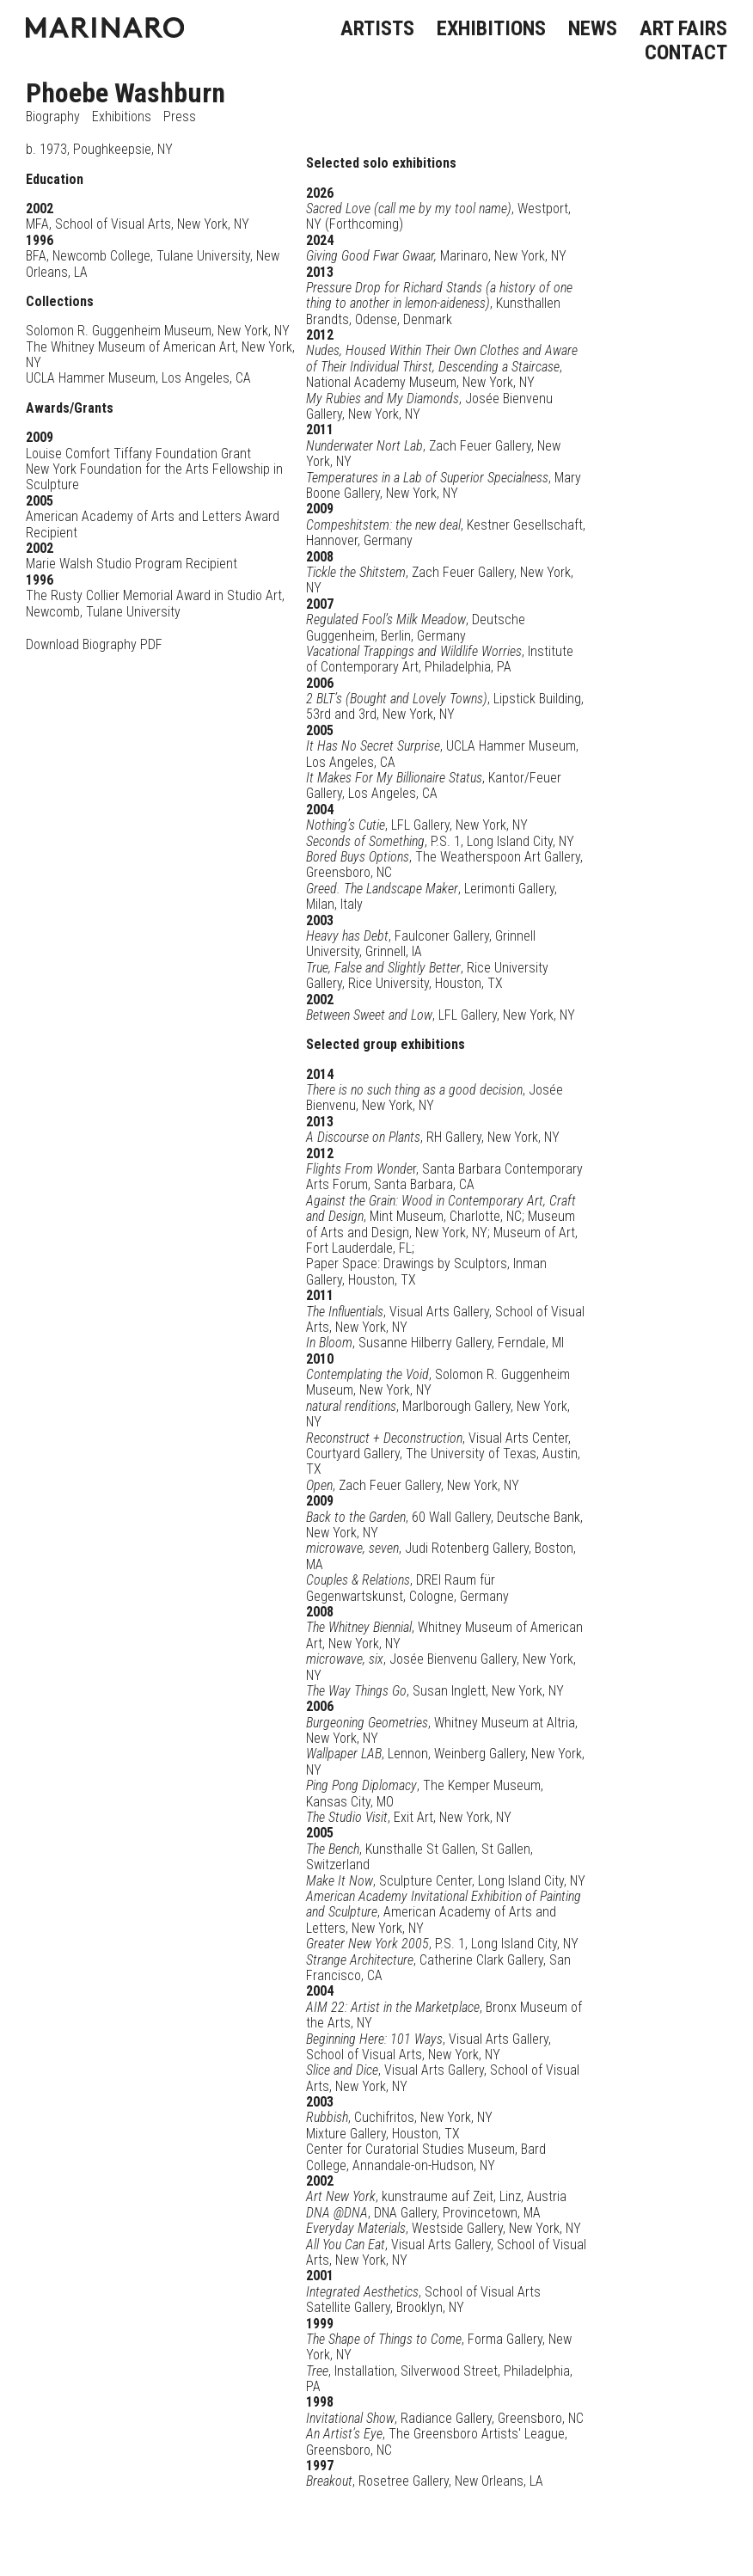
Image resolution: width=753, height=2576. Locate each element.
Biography (53, 116)
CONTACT (686, 52)
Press (179, 116)
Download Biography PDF (94, 644)
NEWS (592, 28)
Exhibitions (121, 116)
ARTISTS (377, 28)
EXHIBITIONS (491, 28)
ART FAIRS (683, 28)
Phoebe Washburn (125, 93)
